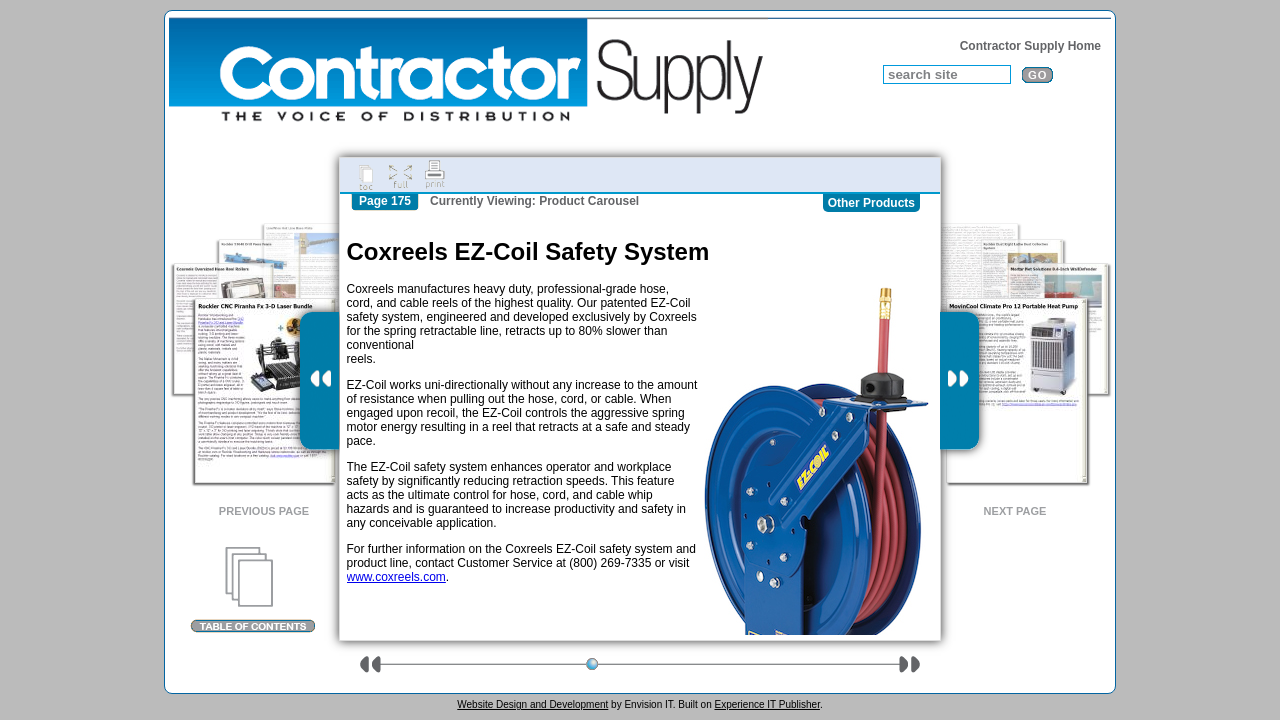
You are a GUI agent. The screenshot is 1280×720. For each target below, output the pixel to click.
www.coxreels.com (396, 577)
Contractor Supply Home (1030, 46)
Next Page (1015, 511)
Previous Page (264, 511)
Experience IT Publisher (766, 704)
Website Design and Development (532, 704)
